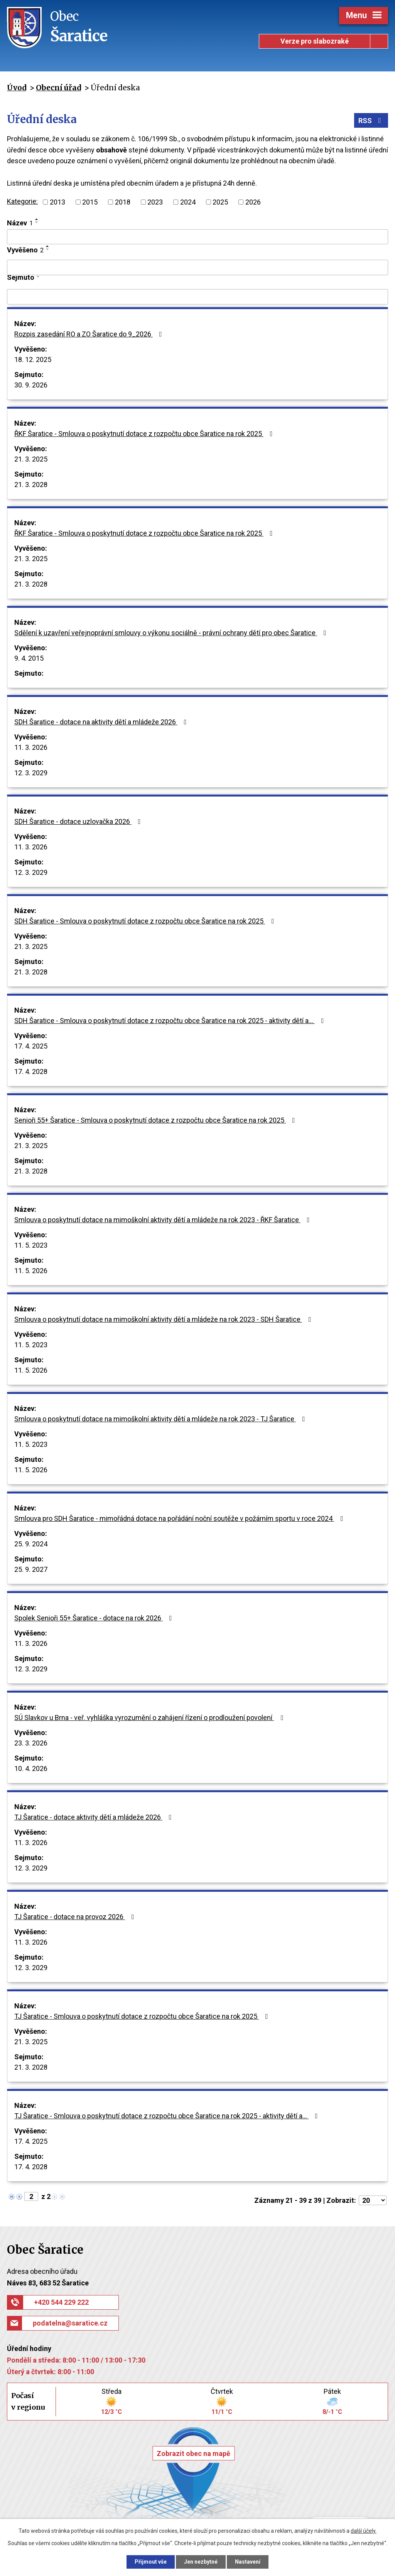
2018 (122, 202)
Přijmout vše (151, 2562)
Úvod (16, 87)
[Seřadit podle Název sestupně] (37, 222)
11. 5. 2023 (30, 1245)
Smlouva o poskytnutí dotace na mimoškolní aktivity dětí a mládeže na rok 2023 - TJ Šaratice (161, 1419)
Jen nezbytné (201, 2562)
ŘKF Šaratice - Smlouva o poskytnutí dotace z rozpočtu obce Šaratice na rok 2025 (145, 434)
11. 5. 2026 (30, 1271)
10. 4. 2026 (30, 1768)
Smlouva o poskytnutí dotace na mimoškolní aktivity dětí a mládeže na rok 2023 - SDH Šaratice (164, 1319)
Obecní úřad (58, 87)
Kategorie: (22, 201)
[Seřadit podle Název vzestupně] (37, 219)
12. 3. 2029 (30, 773)
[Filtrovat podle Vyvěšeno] (197, 267)
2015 (90, 202)
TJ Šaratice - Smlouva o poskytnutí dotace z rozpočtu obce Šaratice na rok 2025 (142, 2016)
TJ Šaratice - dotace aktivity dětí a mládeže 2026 (94, 1817)
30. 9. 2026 (30, 385)
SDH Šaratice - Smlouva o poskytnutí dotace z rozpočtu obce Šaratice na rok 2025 (145, 921)
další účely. (363, 2531)
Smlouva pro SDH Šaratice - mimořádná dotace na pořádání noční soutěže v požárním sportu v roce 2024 (180, 1518)
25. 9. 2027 (30, 1569)
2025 (220, 202)
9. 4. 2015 (29, 658)
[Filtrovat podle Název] (197, 237)
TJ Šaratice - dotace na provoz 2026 (75, 1917)
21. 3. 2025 (30, 459)
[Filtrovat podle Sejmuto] (197, 296)
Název (20, 223)
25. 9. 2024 (30, 1544)
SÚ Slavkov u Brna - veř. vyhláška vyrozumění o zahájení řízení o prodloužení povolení (150, 1717)
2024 (188, 202)
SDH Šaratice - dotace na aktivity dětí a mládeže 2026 (102, 722)
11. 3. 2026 (30, 747)
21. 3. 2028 (30, 484)
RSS (371, 121)
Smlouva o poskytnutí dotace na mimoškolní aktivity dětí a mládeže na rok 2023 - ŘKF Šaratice (163, 1220)
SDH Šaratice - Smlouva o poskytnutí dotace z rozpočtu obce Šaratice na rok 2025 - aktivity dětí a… (170, 1021)
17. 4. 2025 (30, 1046)
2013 (57, 202)
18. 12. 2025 (32, 359)
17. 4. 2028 (30, 1071)
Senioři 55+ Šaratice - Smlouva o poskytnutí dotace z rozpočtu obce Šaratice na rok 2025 (156, 1120)
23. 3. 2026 (30, 1743)
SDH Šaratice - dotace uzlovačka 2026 (79, 821)
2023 (155, 202)
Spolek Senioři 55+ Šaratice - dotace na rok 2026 (94, 1618)
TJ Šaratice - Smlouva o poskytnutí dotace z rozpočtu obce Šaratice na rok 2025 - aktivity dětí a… (167, 2116)
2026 (253, 202)
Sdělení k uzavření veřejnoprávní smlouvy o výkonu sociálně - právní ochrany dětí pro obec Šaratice (171, 633)
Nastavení (247, 2562)
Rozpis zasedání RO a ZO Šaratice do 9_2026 (89, 334)
